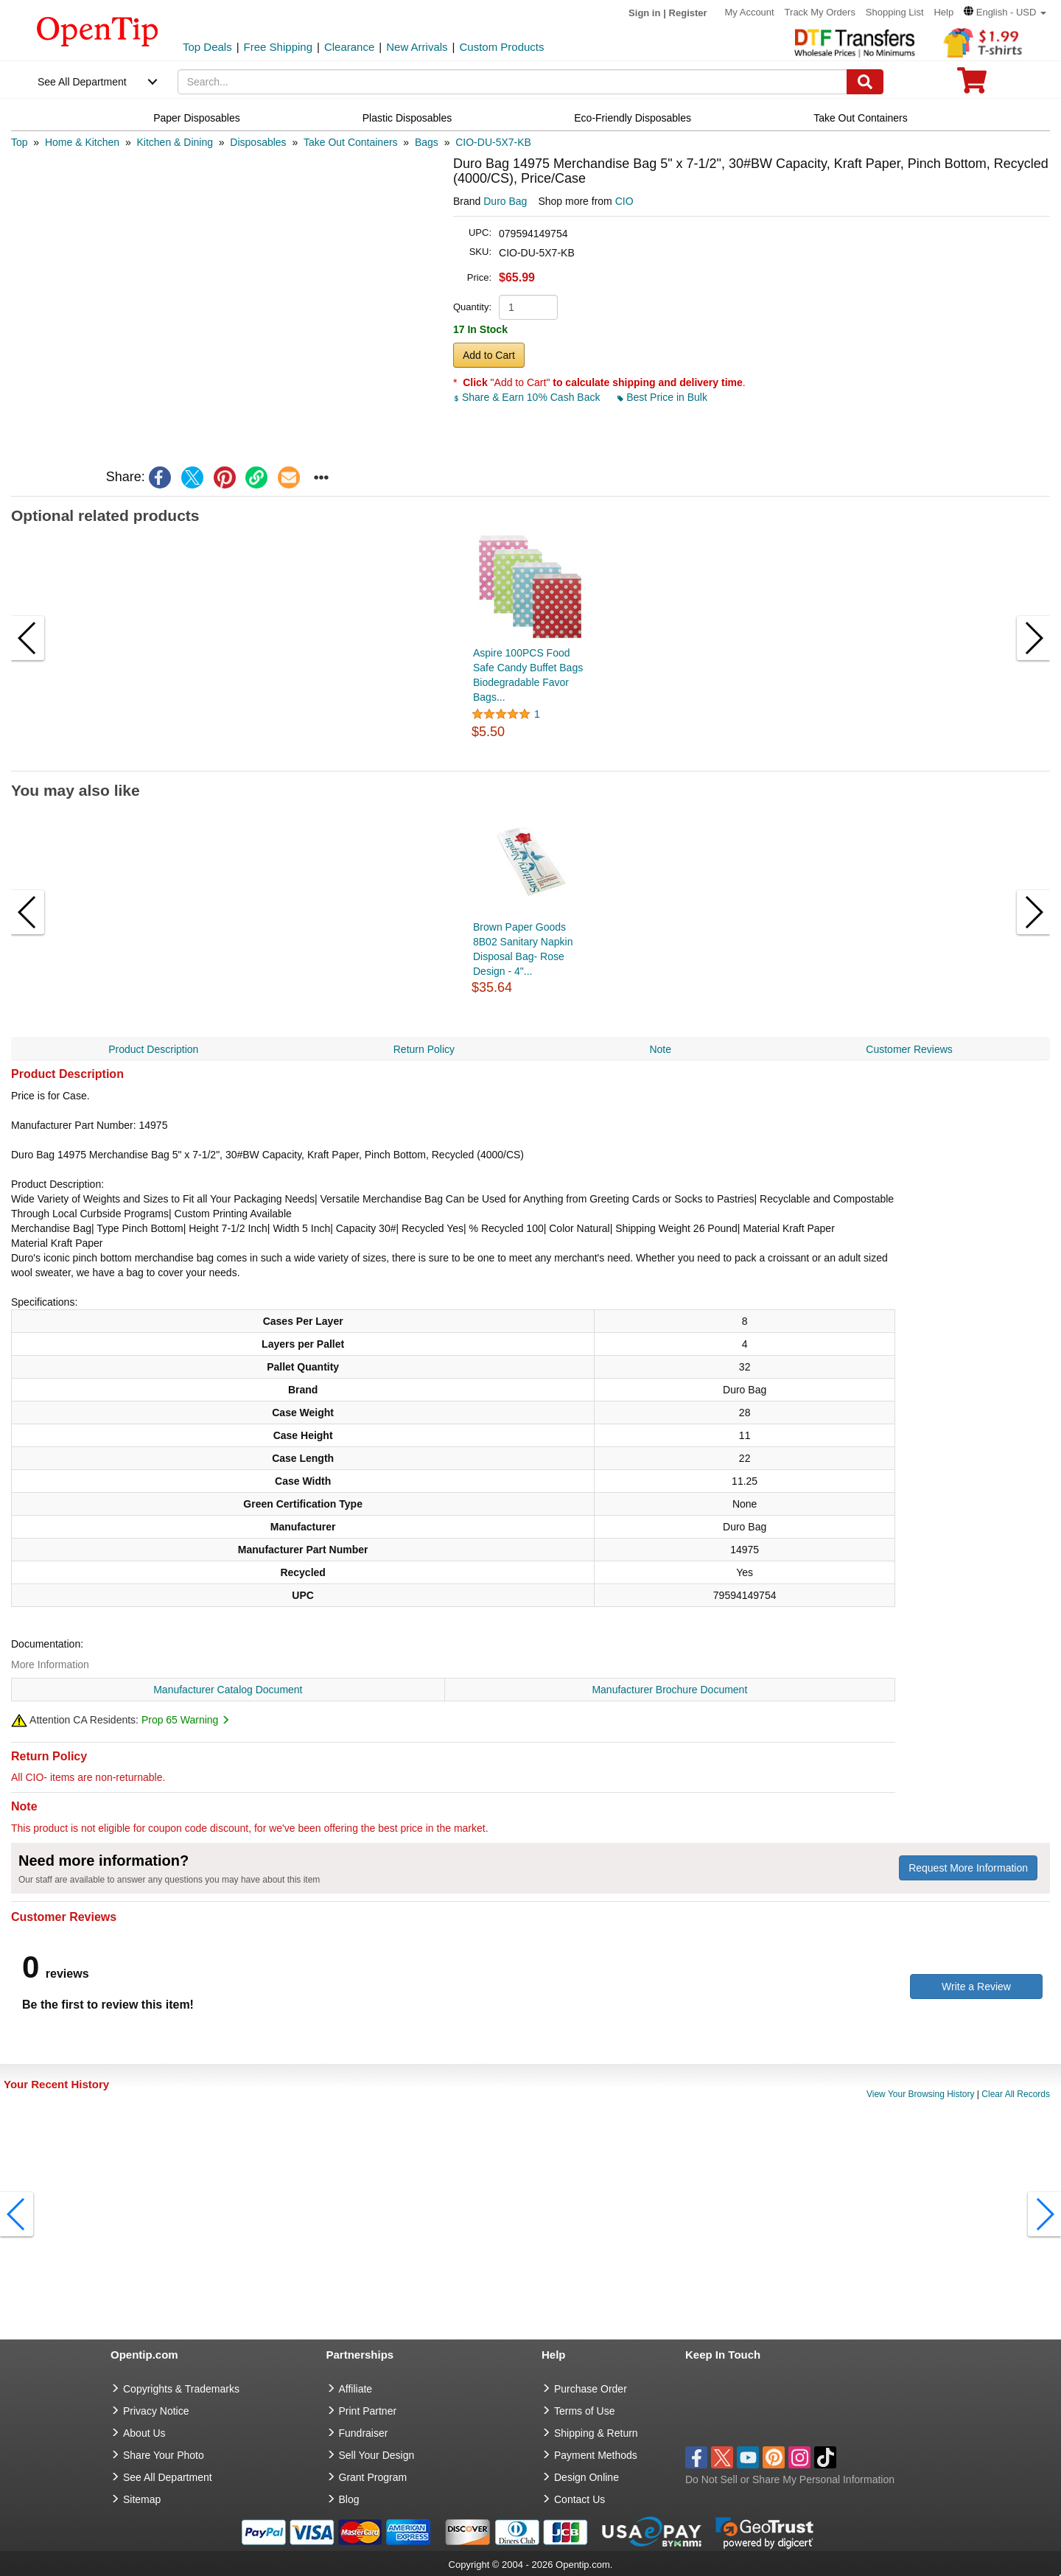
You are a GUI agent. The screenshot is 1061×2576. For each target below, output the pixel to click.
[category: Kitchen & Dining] (174, 142)
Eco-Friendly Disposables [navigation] (632, 118)
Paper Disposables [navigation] (196, 118)
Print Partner (368, 2411)
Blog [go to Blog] (349, 2499)
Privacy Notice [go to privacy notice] (156, 2411)
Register (688, 12)
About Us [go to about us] (144, 2433)
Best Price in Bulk (662, 397)
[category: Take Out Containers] (351, 142)
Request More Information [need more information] (968, 1868)
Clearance (349, 47)
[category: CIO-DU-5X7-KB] (493, 142)
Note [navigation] (660, 1049)
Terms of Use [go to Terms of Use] (584, 2411)
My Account (749, 12)
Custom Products (501, 47)
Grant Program (373, 2477)
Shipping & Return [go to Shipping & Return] (596, 2433)
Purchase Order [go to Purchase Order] (590, 2389)
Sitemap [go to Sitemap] (142, 2499)
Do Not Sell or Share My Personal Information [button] (789, 2479)
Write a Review (976, 1986)
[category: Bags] (426, 142)
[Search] (865, 81)
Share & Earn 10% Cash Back (528, 397)
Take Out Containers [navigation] (860, 118)
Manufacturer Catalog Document (227, 1689)
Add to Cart (489, 355)
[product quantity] (528, 307)
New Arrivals (416, 47)
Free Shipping (278, 47)
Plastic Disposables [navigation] (407, 118)
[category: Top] (19, 142)
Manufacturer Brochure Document (669, 1689)
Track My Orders (820, 12)
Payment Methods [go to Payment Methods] (595, 2455)
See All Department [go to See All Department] (167, 2477)
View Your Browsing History (920, 2094)
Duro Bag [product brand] (505, 201)
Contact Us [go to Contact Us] (579, 2499)
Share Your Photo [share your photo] (163, 2455)
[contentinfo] (97, 30)
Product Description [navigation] (153, 1049)
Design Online (586, 2477)
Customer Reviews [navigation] (909, 1049)
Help (943, 12)
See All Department (82, 82)
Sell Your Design (377, 2455)
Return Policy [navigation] (424, 1049)
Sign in (644, 12)
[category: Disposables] (258, 142)
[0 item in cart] (972, 85)
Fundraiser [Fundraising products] (363, 2433)
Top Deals (207, 47)
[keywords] (513, 81)
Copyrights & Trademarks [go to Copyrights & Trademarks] (181, 2389)
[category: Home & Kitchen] (82, 142)
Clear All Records (1015, 2094)
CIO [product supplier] (624, 201)
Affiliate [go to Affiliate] (356, 2389)
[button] (1005, 12)
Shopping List (895, 12)
